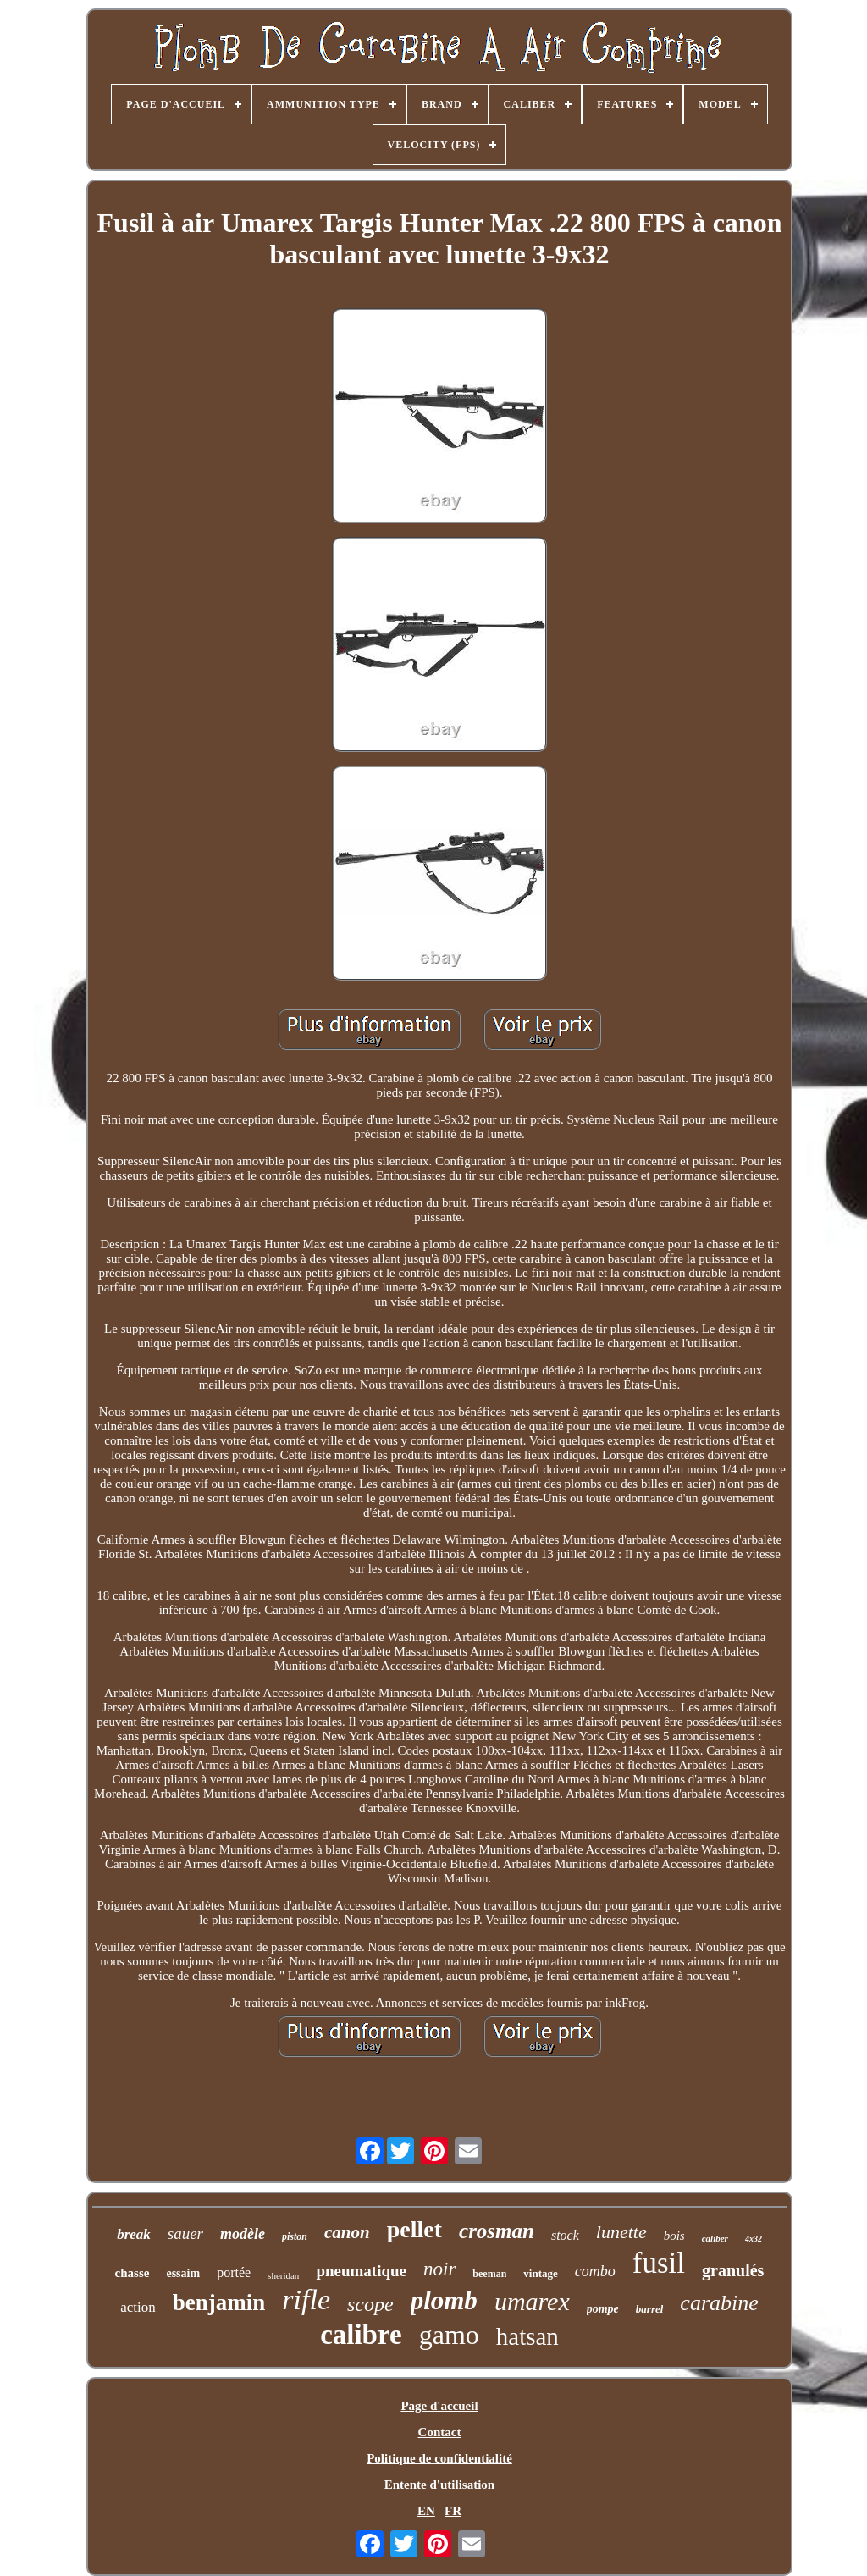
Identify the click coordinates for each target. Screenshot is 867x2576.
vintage (540, 2273)
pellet (414, 2229)
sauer (185, 2233)
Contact (439, 2432)
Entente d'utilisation (439, 2484)
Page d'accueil (439, 2406)
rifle (306, 2299)
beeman (489, 2274)
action (138, 2307)
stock (565, 2235)
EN (426, 2511)
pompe (603, 2308)
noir (439, 2269)
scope (370, 2304)
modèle (242, 2233)
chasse (132, 2273)
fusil (658, 2263)
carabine (719, 2303)
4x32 (753, 2238)
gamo (449, 2334)
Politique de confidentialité (439, 2458)
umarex (532, 2301)
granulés (733, 2270)
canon (347, 2232)
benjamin (219, 2302)
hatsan (527, 2336)
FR (453, 2511)
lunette (621, 2231)
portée (234, 2272)
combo (595, 2271)
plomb (444, 2300)
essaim (183, 2273)
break (134, 2234)
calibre (361, 2334)
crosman (496, 2230)
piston (294, 2236)
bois (674, 2235)
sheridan (283, 2275)
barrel (650, 2308)
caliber (715, 2238)
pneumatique (361, 2271)
